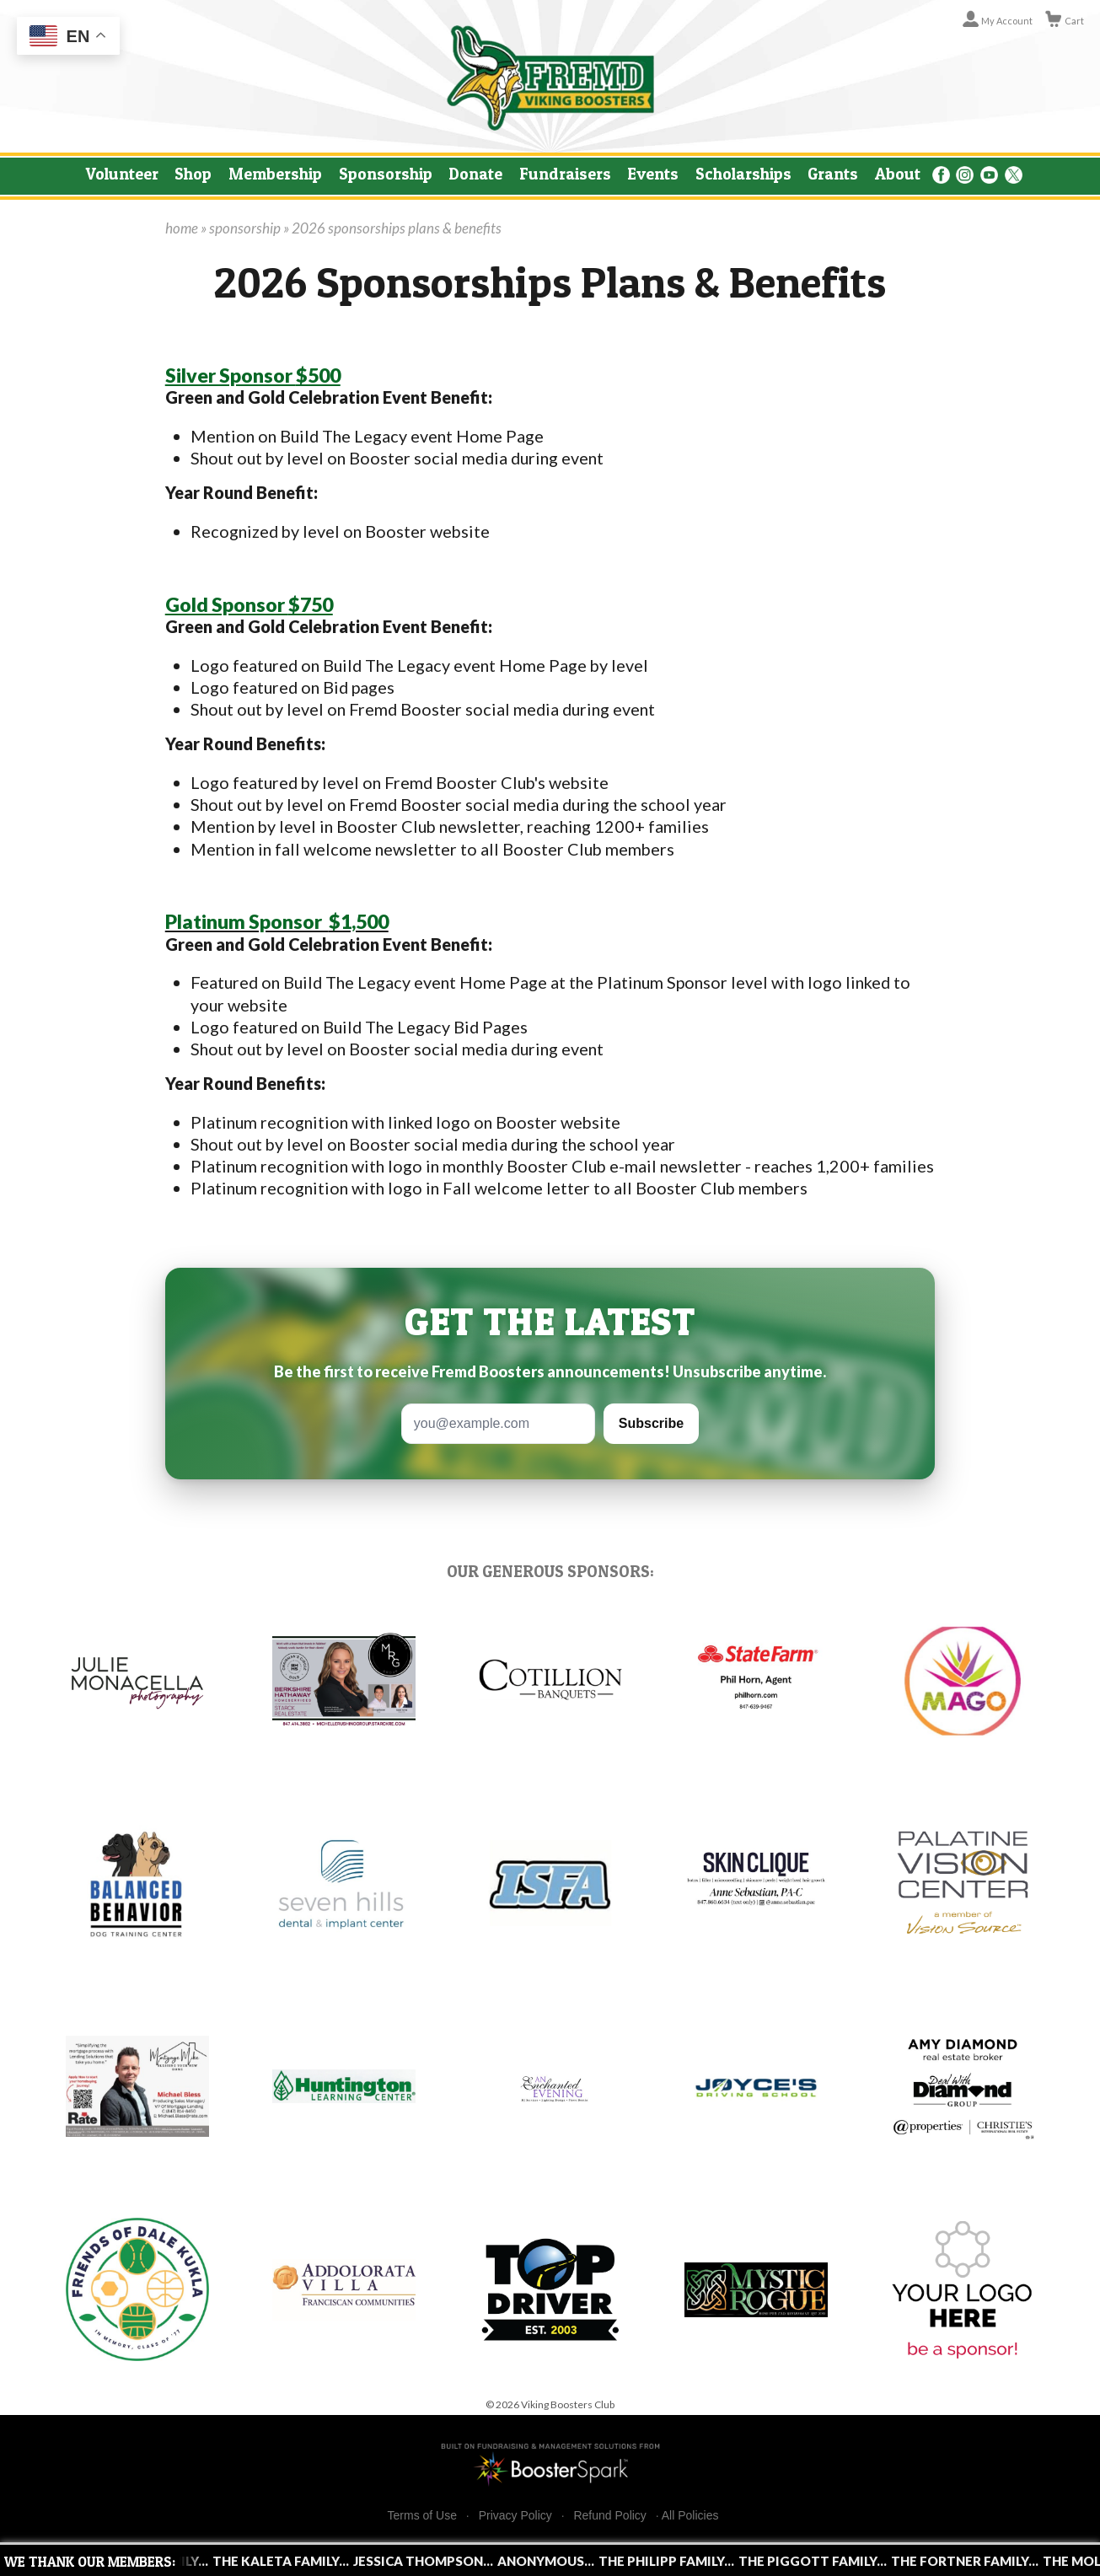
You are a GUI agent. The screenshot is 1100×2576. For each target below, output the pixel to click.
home (181, 228)
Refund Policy (609, 2515)
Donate (475, 174)
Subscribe (651, 1423)
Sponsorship (385, 174)
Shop (193, 174)
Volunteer (122, 174)
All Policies (690, 2515)
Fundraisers (565, 174)
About (897, 174)
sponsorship (245, 228)
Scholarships (743, 174)
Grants (833, 174)
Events (653, 174)
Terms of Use (422, 2515)
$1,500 (277, 921)
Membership (275, 174)
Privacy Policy (515, 2515)
